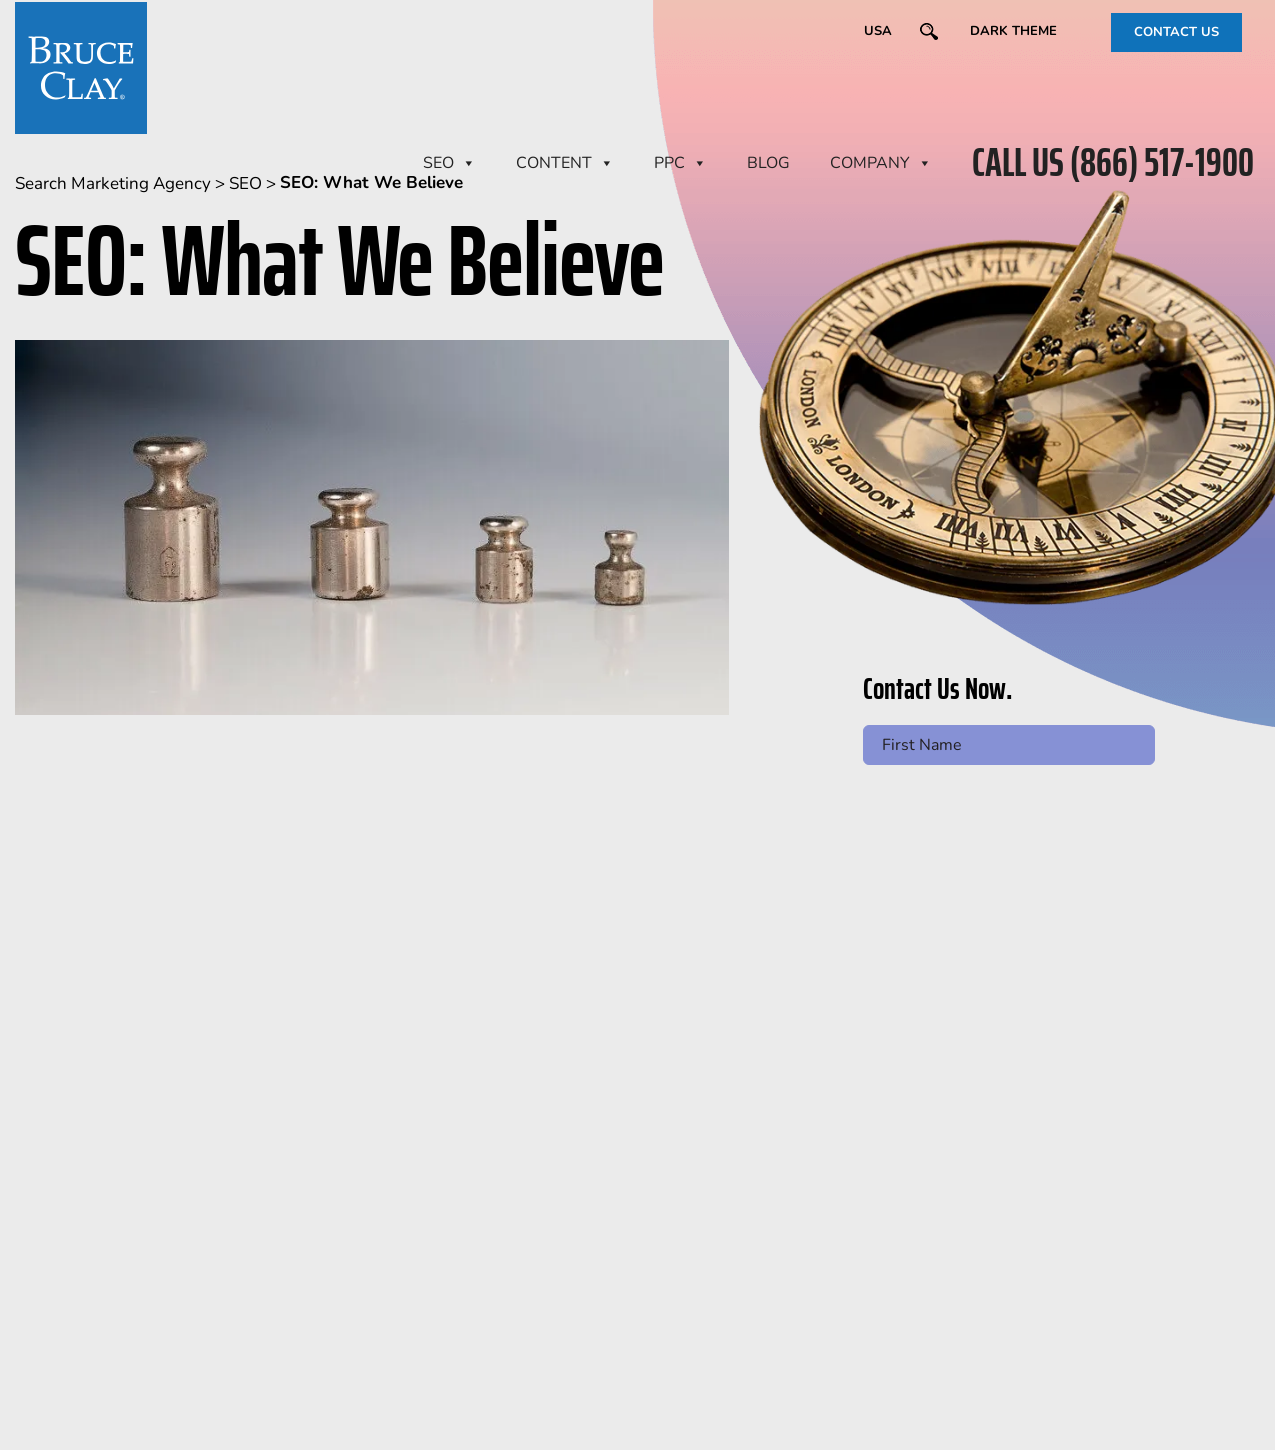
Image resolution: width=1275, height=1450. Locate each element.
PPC (680, 163)
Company (881, 163)
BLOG (768, 163)
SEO (449, 163)
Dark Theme (1013, 31)
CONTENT (565, 163)
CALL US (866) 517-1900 (1113, 163)
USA (878, 31)
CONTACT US (1176, 32)
